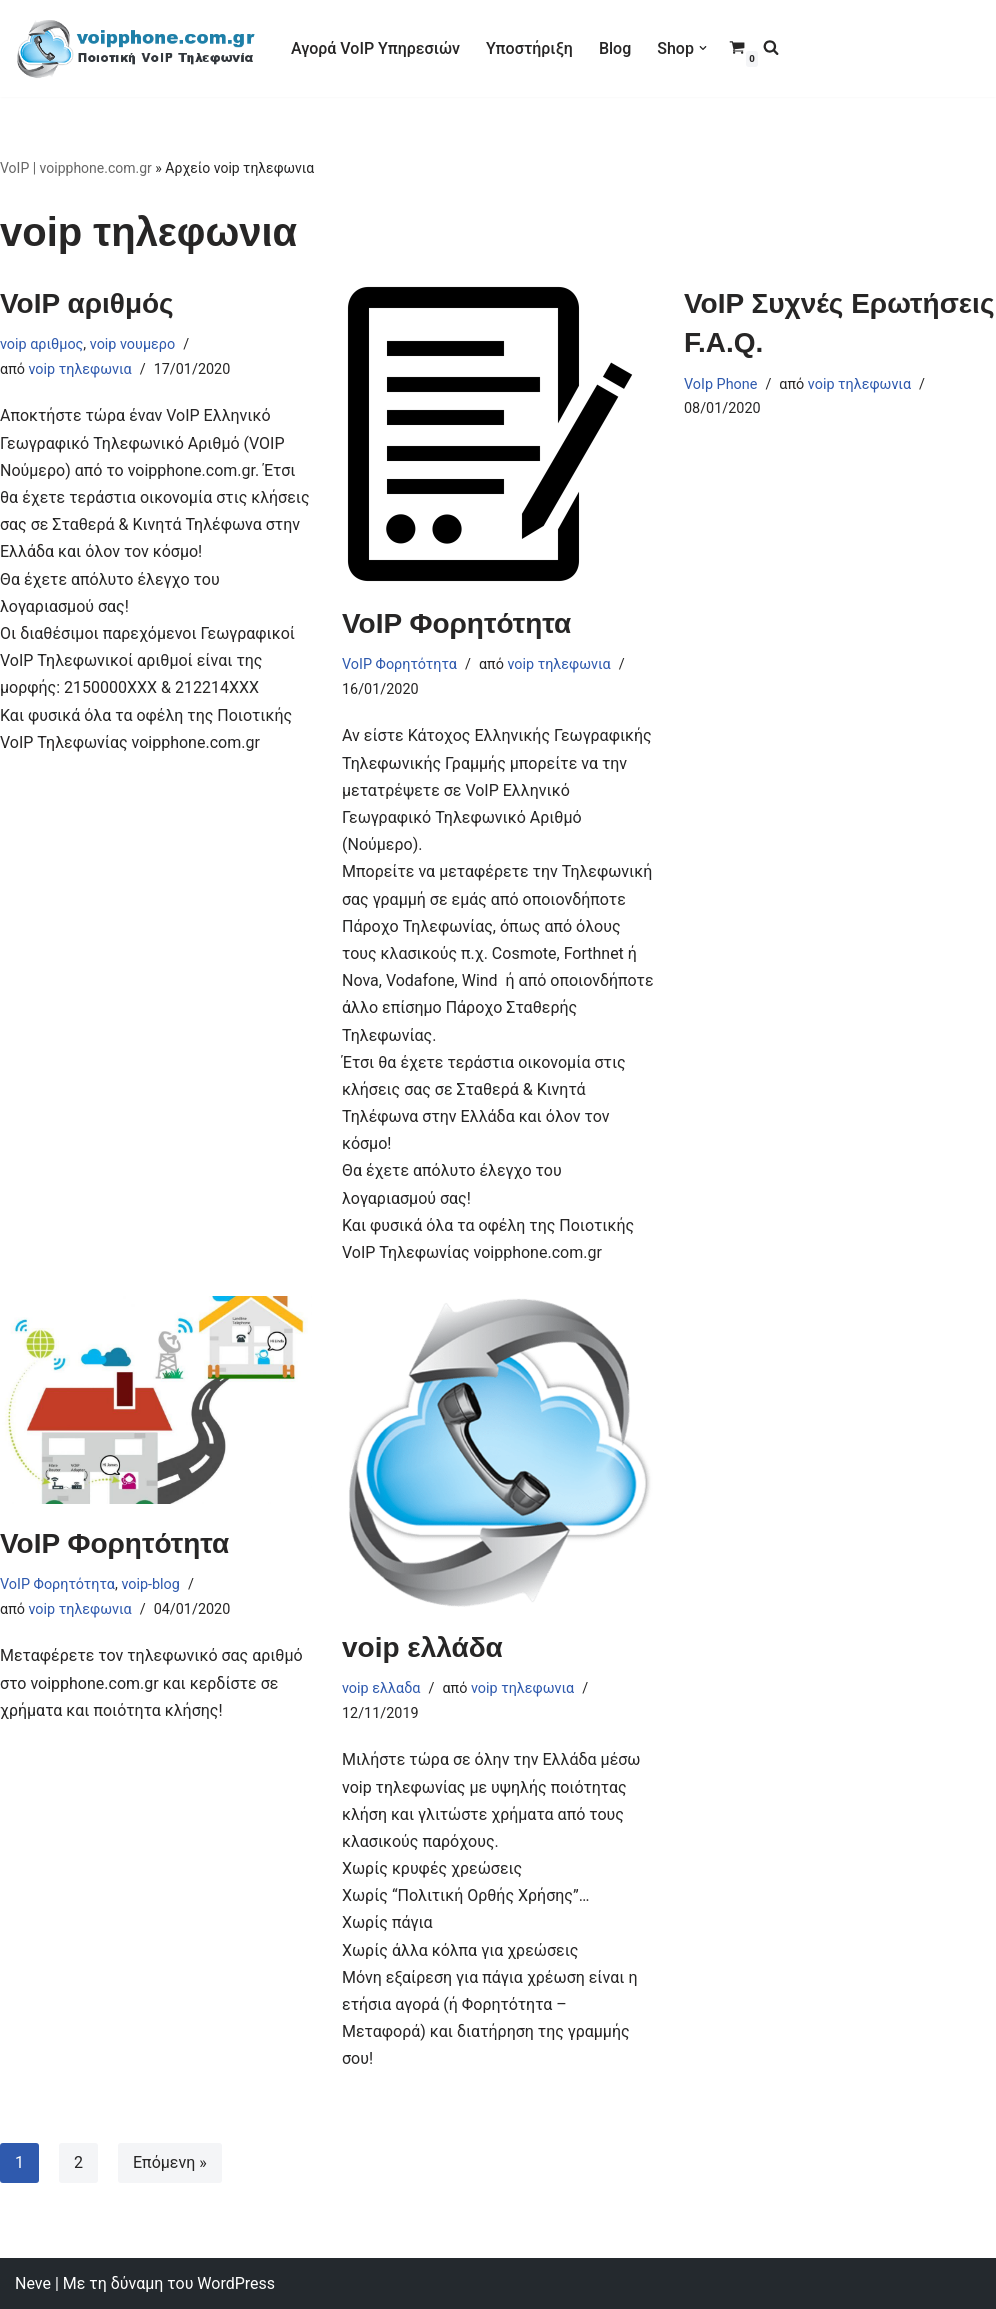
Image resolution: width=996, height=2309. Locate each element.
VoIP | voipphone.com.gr (76, 168)
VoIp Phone (720, 384)
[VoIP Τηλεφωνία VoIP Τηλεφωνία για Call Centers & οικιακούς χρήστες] (136, 48)
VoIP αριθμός (87, 303)
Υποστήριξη (529, 48)
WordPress (236, 2283)
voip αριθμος (41, 344)
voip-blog (150, 1584)
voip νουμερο (132, 344)
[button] (703, 48)
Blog (615, 48)
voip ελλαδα (381, 1688)
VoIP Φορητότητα (456, 623)
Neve (33, 2283)
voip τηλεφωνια (80, 369)
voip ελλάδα (422, 1647)
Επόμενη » (170, 2162)
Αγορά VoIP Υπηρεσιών (375, 48)
